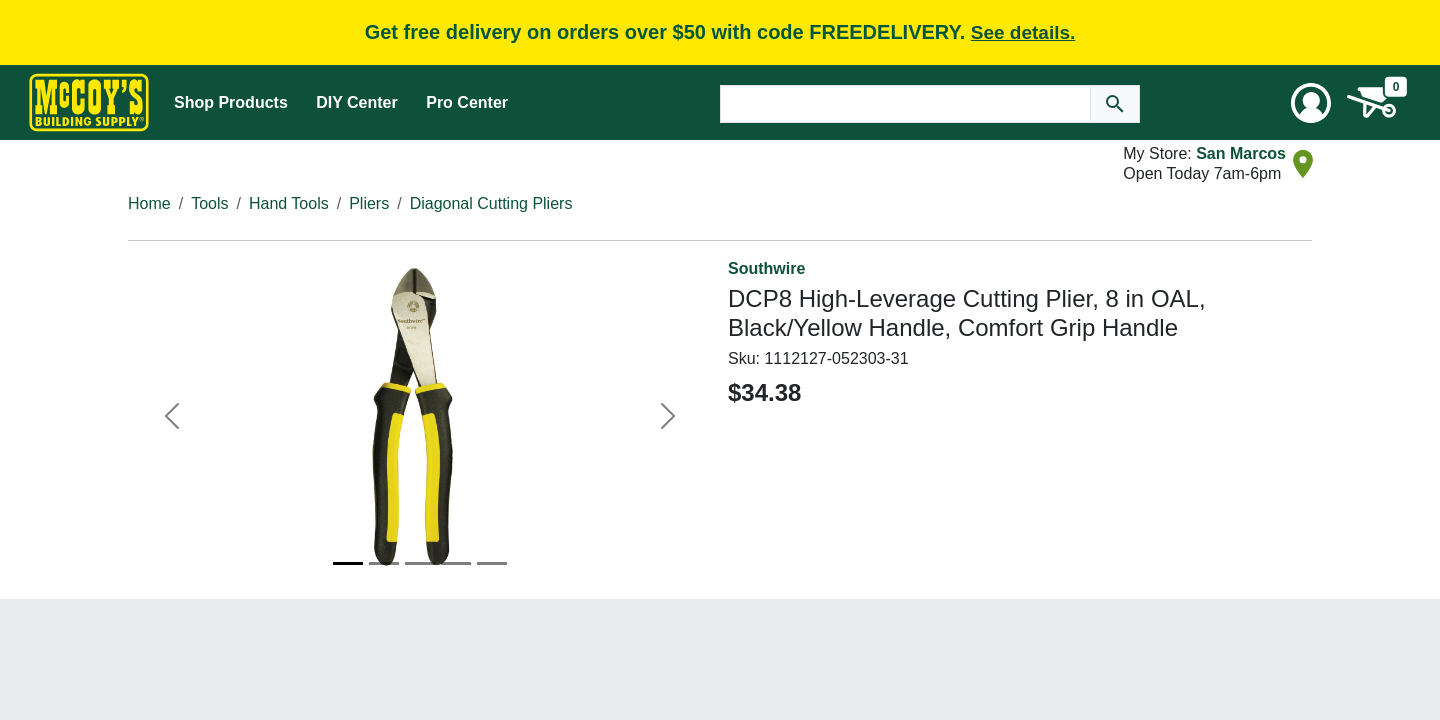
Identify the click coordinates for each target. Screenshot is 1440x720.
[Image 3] (420, 563)
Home (149, 203)
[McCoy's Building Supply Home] (89, 102)
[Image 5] (492, 563)
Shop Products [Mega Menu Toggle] (231, 102)
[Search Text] (905, 104)
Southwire (766, 268)
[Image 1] (348, 563)
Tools (209, 203)
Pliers (369, 203)
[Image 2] (384, 563)
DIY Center (357, 102)
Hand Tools (289, 203)
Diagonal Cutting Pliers (491, 203)
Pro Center (467, 102)
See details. (1023, 32)
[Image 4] (456, 563)
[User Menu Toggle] (1311, 103)
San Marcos (1241, 153)
